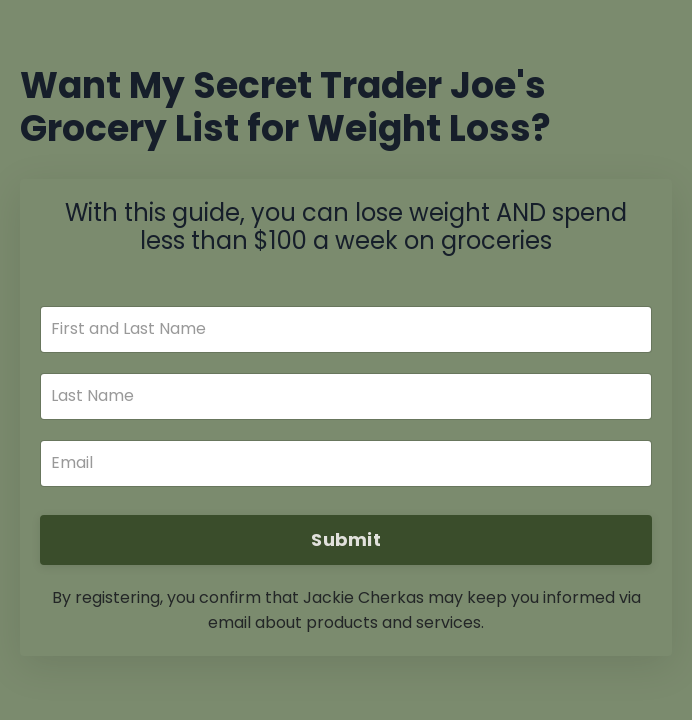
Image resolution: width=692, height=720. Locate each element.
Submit (346, 539)
